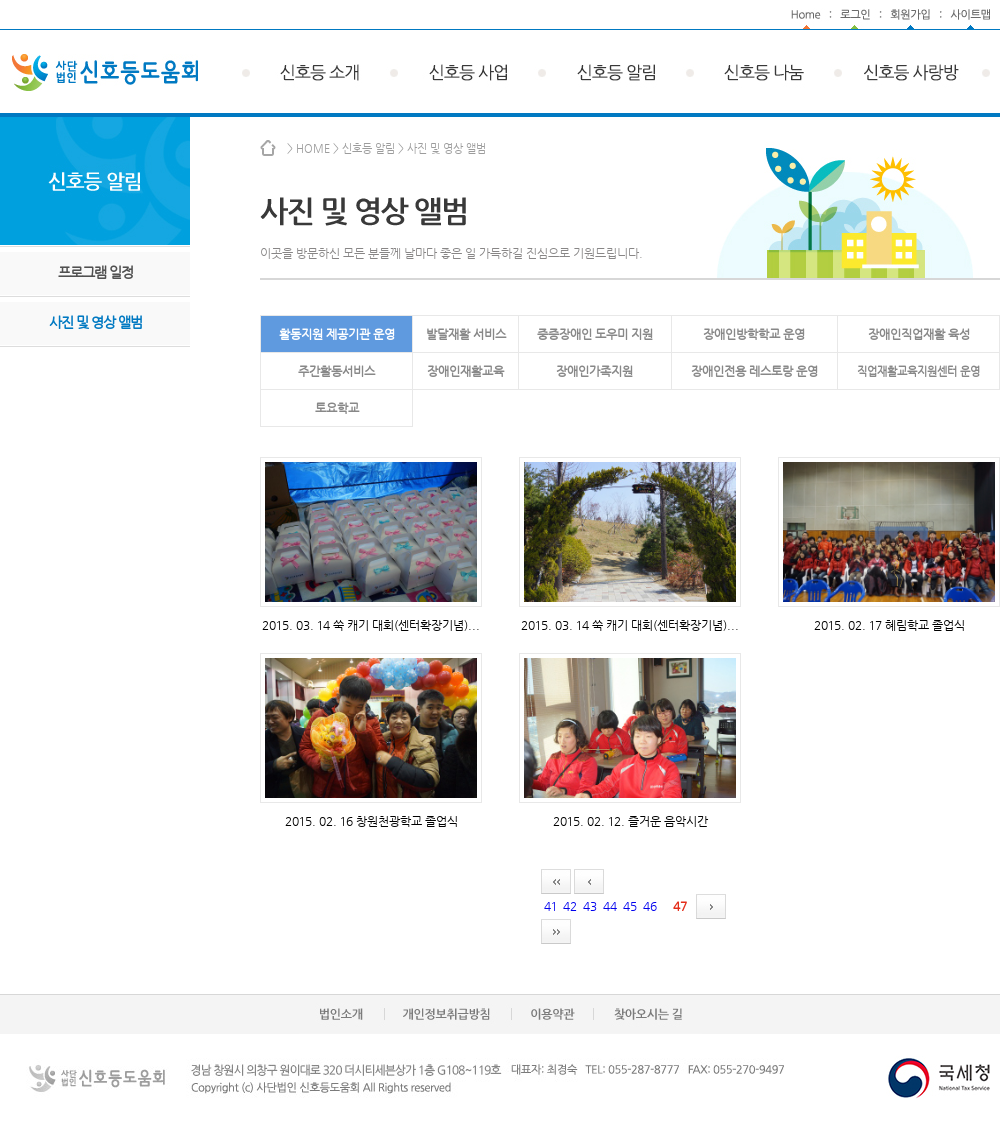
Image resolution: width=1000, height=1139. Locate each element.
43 (590, 906)
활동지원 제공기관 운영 (337, 334)
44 (610, 906)
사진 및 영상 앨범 (95, 322)
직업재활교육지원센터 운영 (918, 371)
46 (650, 906)
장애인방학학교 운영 (754, 334)
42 (570, 906)
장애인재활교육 (465, 371)
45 (630, 906)
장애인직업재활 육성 (919, 334)
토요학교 (337, 408)
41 (550, 906)
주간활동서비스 (336, 371)
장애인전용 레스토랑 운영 (754, 371)
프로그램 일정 (95, 272)
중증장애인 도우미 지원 (595, 334)
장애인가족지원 (594, 371)
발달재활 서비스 (466, 334)
